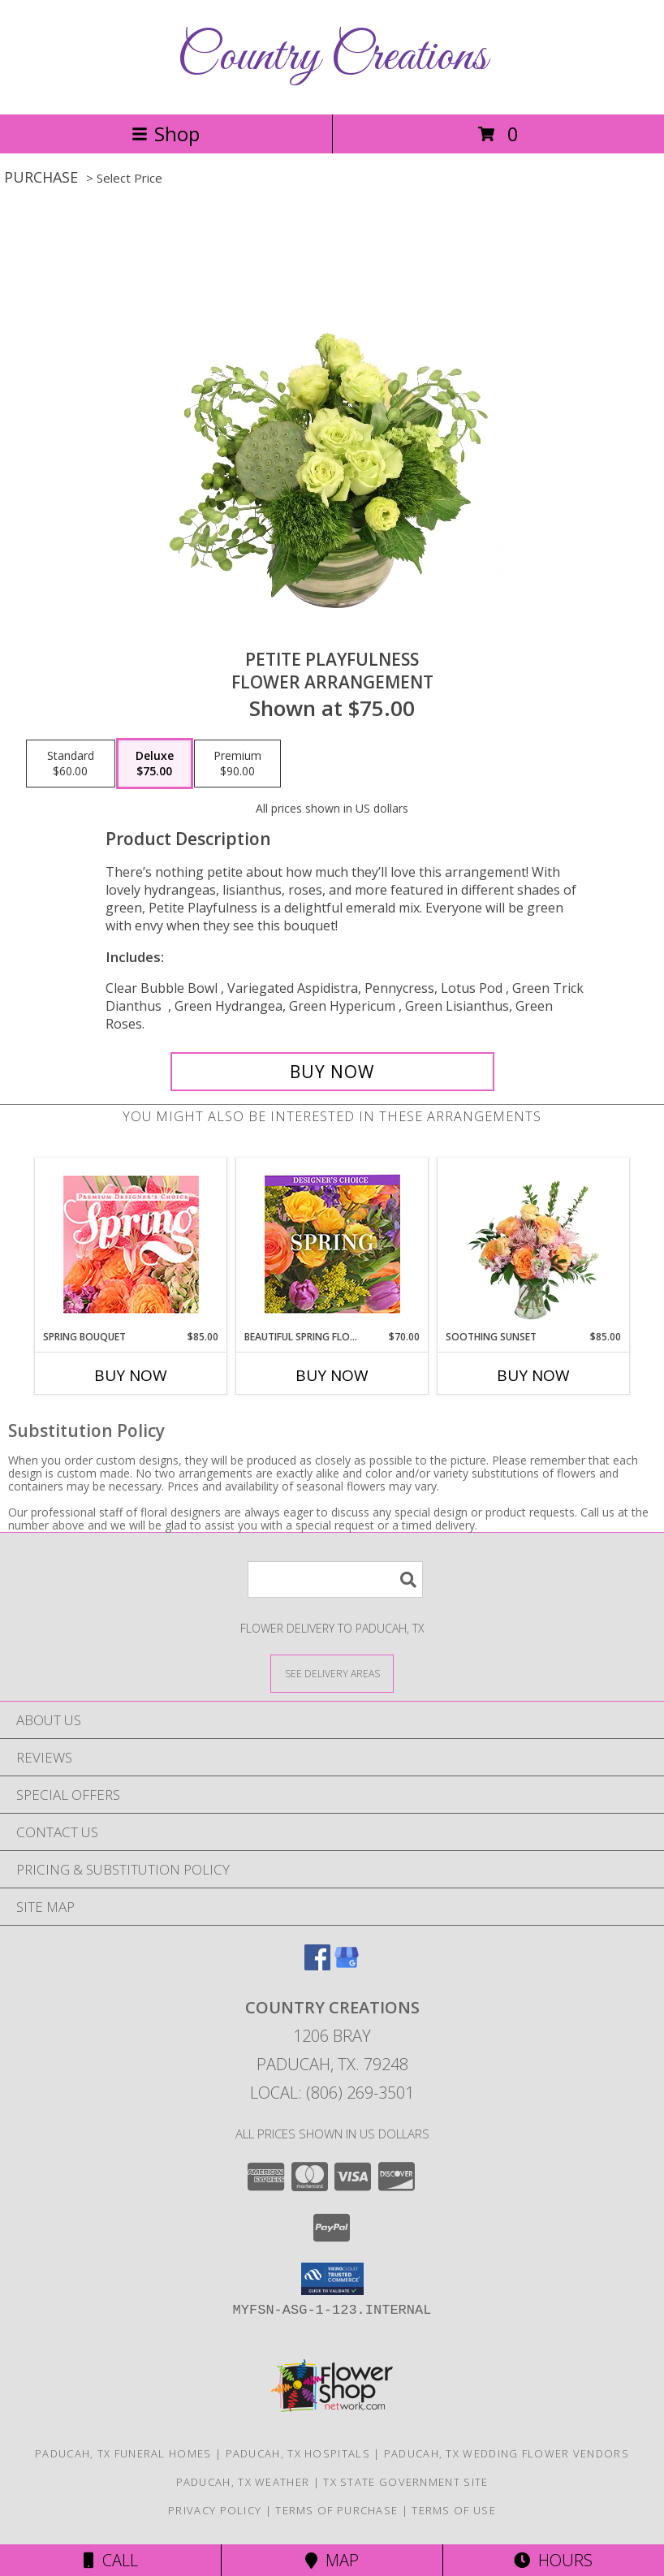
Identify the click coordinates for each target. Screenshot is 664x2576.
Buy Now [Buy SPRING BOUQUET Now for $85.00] (130, 1375)
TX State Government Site (405, 2482)
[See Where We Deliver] (332, 1673)
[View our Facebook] (317, 1965)
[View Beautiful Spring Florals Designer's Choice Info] (332, 1244)
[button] (332, 2279)
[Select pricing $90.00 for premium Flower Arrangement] (237, 763)
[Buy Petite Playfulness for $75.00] (332, 1071)
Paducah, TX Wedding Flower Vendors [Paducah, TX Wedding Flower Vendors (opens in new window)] (506, 2453)
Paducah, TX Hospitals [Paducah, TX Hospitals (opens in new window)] (298, 2453)
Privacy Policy (214, 2510)
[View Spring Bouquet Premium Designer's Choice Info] (131, 1244)
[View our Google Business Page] (347, 1965)
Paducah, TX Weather (243, 2482)
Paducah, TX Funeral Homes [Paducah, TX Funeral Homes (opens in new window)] (123, 2453)
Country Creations (332, 57)
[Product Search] (335, 1579)
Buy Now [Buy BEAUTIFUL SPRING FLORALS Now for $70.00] (332, 1375)
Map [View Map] (332, 2560)
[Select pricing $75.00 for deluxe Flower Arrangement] (155, 763)
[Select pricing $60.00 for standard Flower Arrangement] (70, 763)
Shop (166, 133)
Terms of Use (454, 2510)
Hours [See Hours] (553, 2560)
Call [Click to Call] (111, 2560)
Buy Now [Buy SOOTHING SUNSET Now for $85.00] (533, 1375)
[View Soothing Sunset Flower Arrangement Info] (533, 1244)
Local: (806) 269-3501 (332, 2093)
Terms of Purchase (336, 2510)
